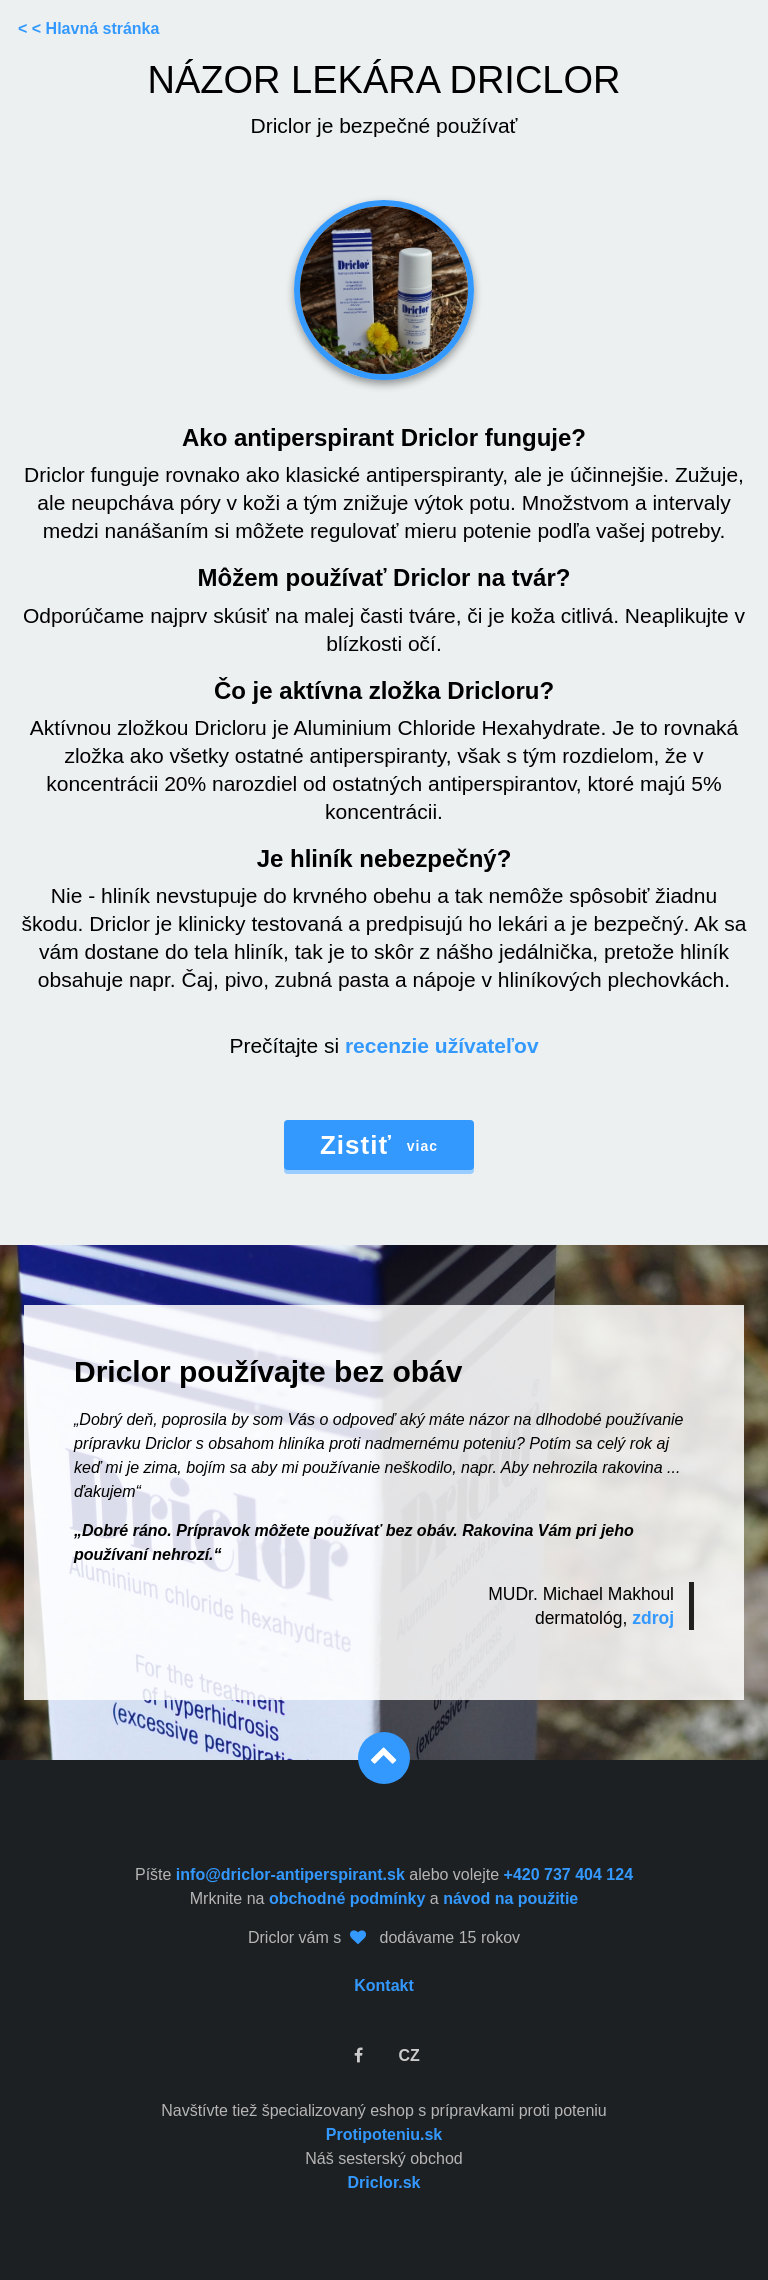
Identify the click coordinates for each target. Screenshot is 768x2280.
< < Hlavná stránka (88, 28)
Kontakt (384, 1985)
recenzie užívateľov (442, 1045)
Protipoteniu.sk (384, 2134)
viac (379, 1145)
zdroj (653, 1618)
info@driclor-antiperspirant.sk (290, 1874)
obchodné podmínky (347, 1898)
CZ (409, 2055)
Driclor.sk (384, 2182)
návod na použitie (510, 1898)
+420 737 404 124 (568, 1874)
